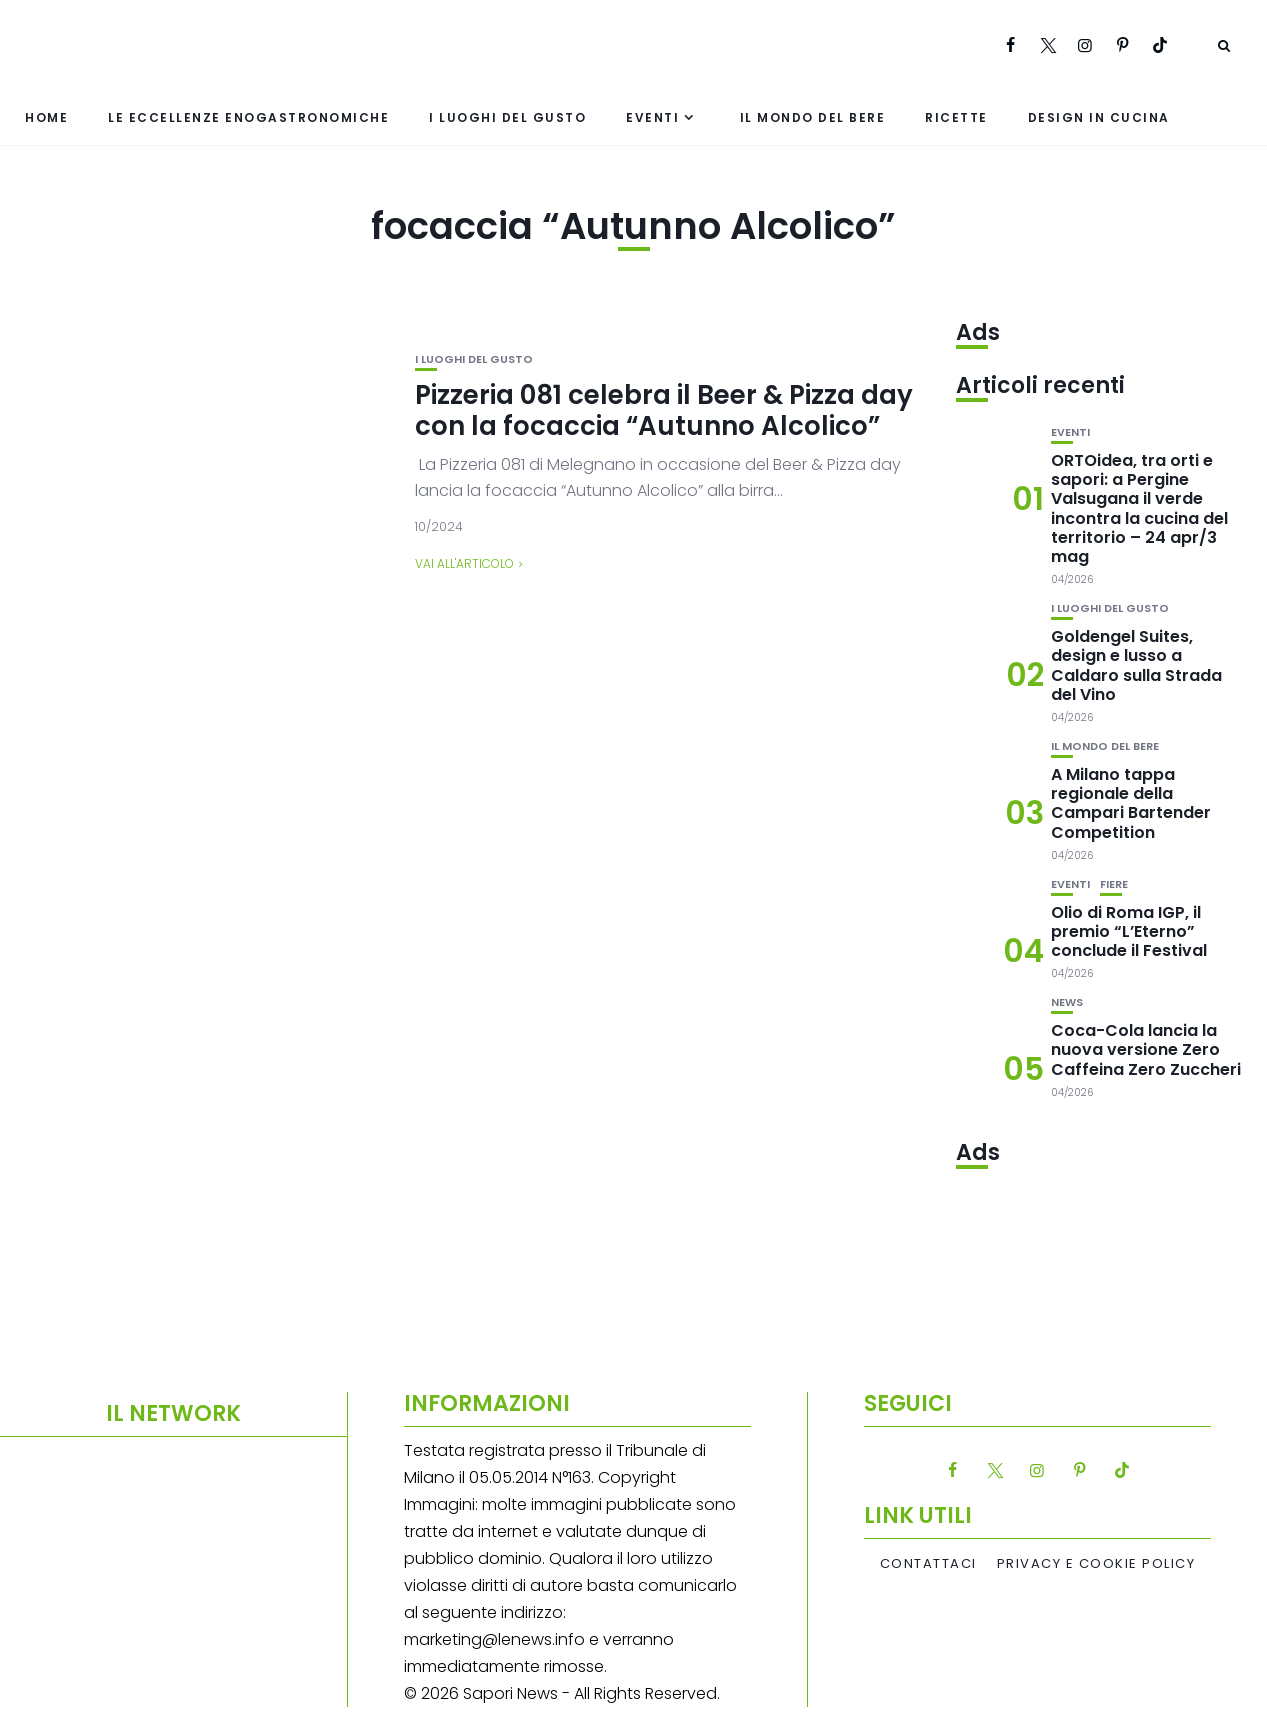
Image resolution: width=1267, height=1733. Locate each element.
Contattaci (928, 1564)
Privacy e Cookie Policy (1096, 1564)
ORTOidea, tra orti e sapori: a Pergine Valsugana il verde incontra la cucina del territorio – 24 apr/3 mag (1139, 508)
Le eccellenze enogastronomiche (248, 117)
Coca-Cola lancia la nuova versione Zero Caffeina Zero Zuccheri (1146, 1049)
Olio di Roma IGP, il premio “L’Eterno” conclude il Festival (1129, 931)
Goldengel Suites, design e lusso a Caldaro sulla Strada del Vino (1136, 665)
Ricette (956, 117)
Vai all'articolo (464, 563)
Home (46, 117)
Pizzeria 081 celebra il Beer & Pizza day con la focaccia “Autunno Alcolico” (664, 410)
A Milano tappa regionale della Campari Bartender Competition (1131, 803)
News (1067, 1002)
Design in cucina (1099, 117)
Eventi (652, 117)
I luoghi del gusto (507, 117)
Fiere (1114, 884)
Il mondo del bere (813, 117)
